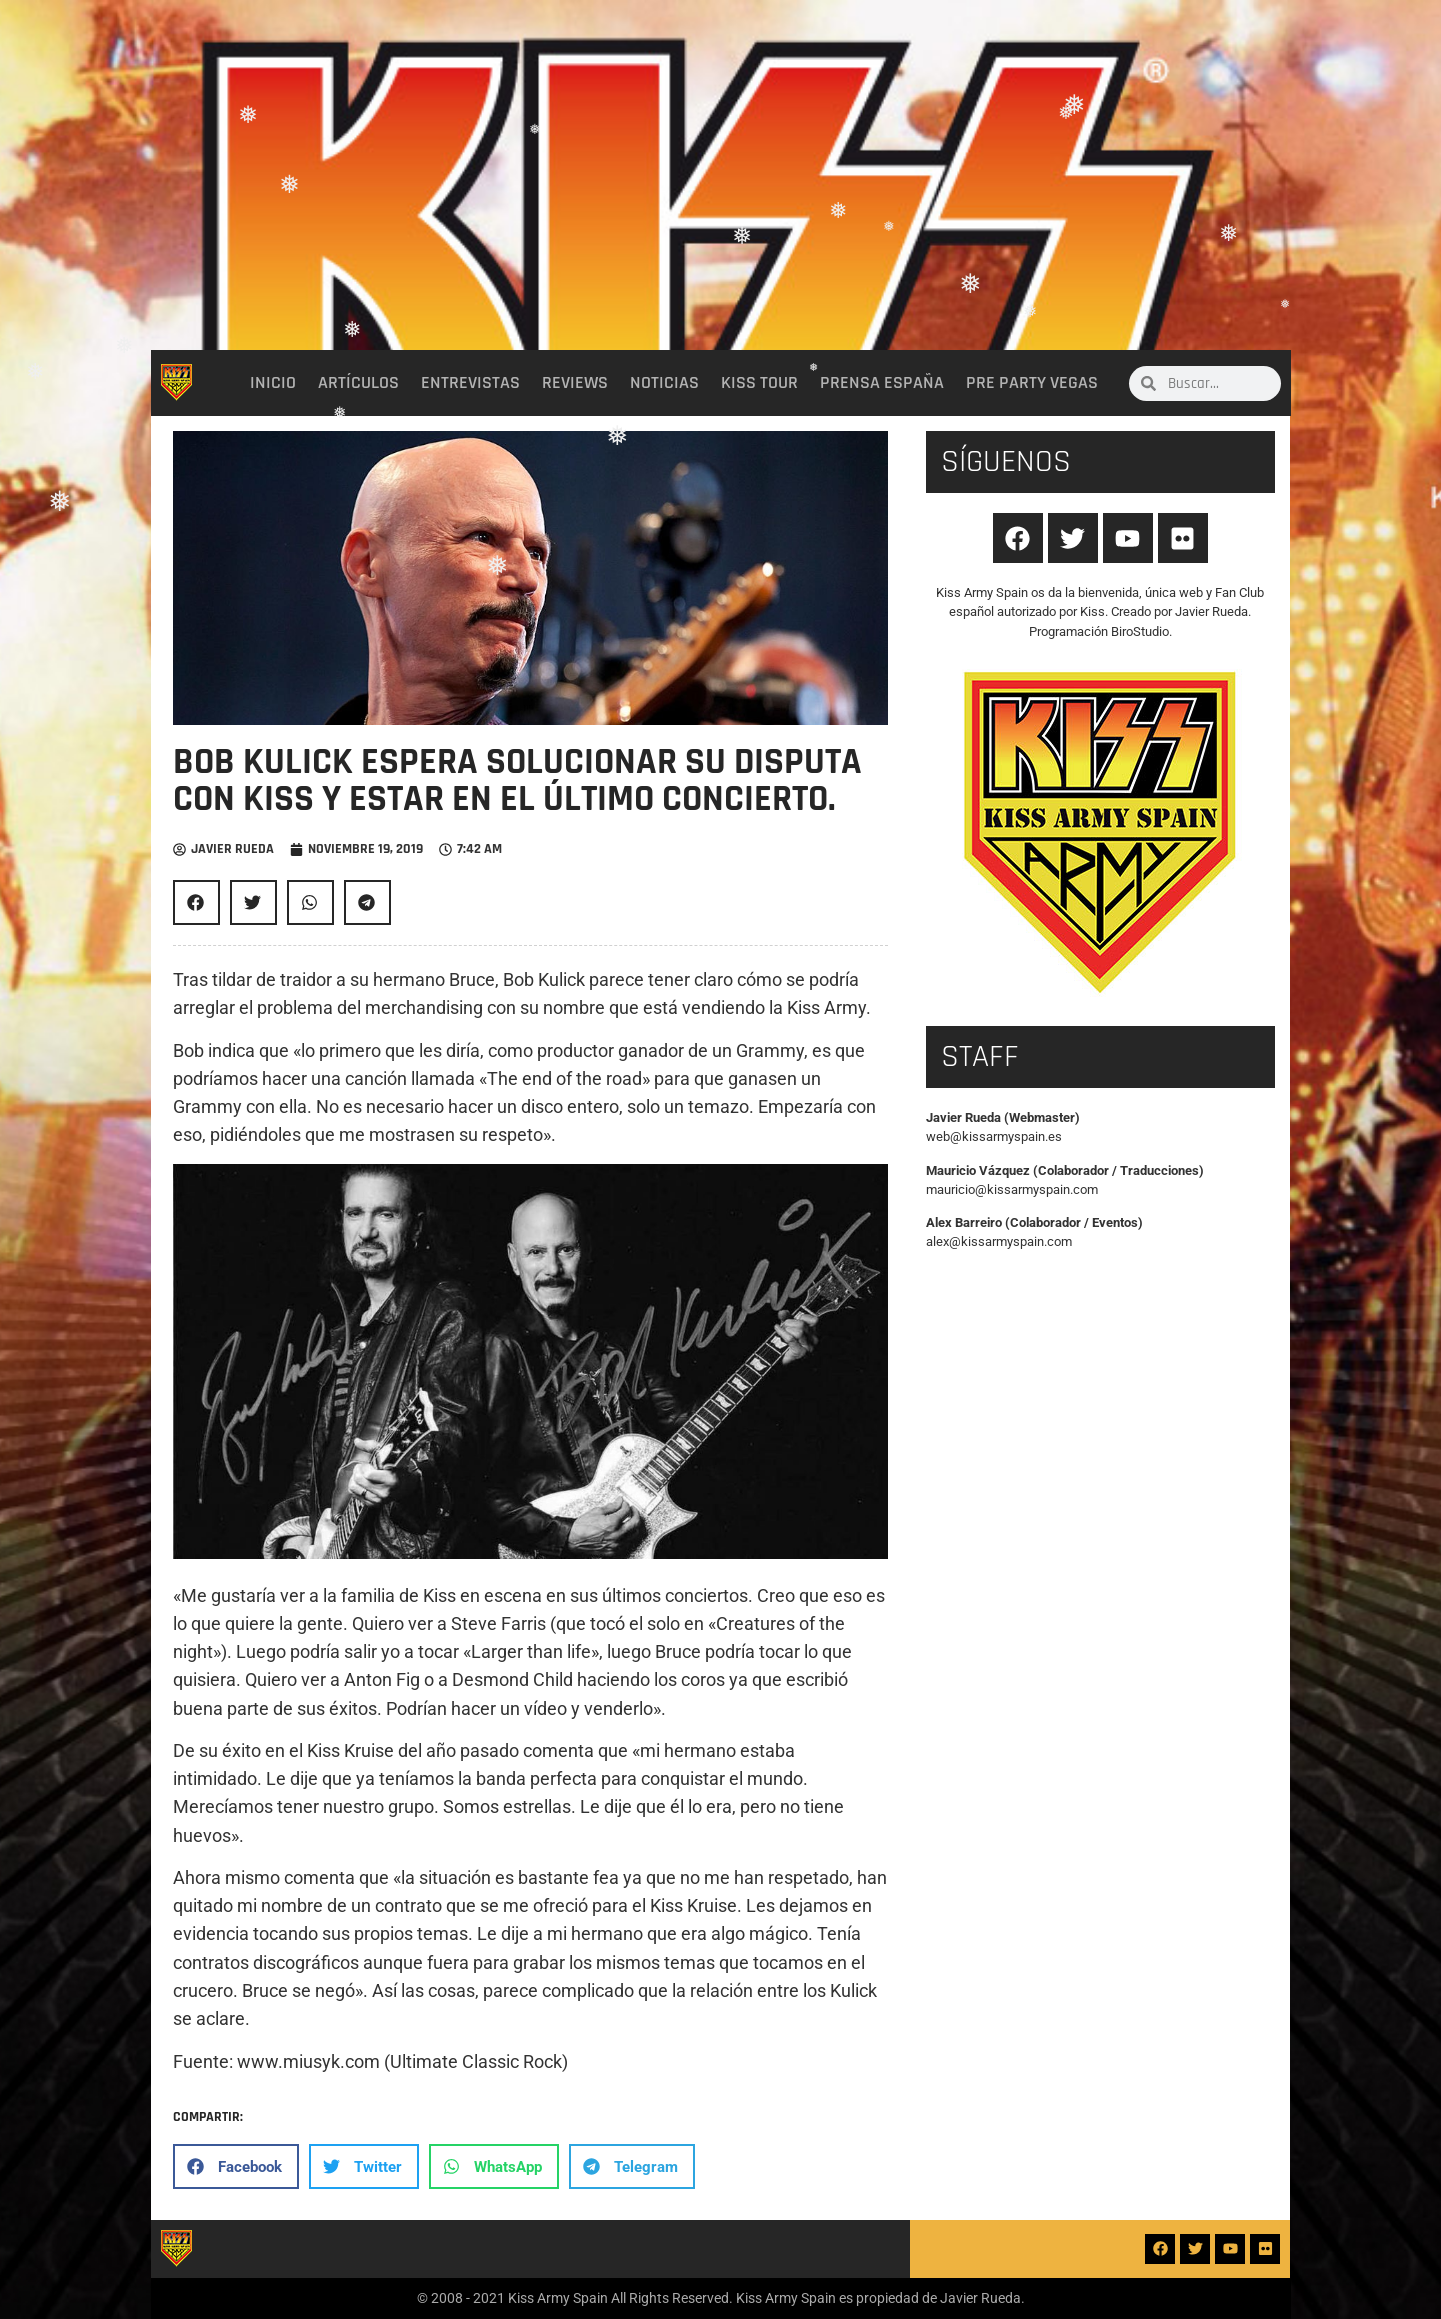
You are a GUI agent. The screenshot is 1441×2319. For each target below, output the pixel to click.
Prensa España (882, 383)
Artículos (358, 383)
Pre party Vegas (1032, 383)
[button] (196, 902)
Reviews (575, 383)
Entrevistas (470, 383)
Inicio (273, 383)
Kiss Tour (759, 383)
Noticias (664, 383)
